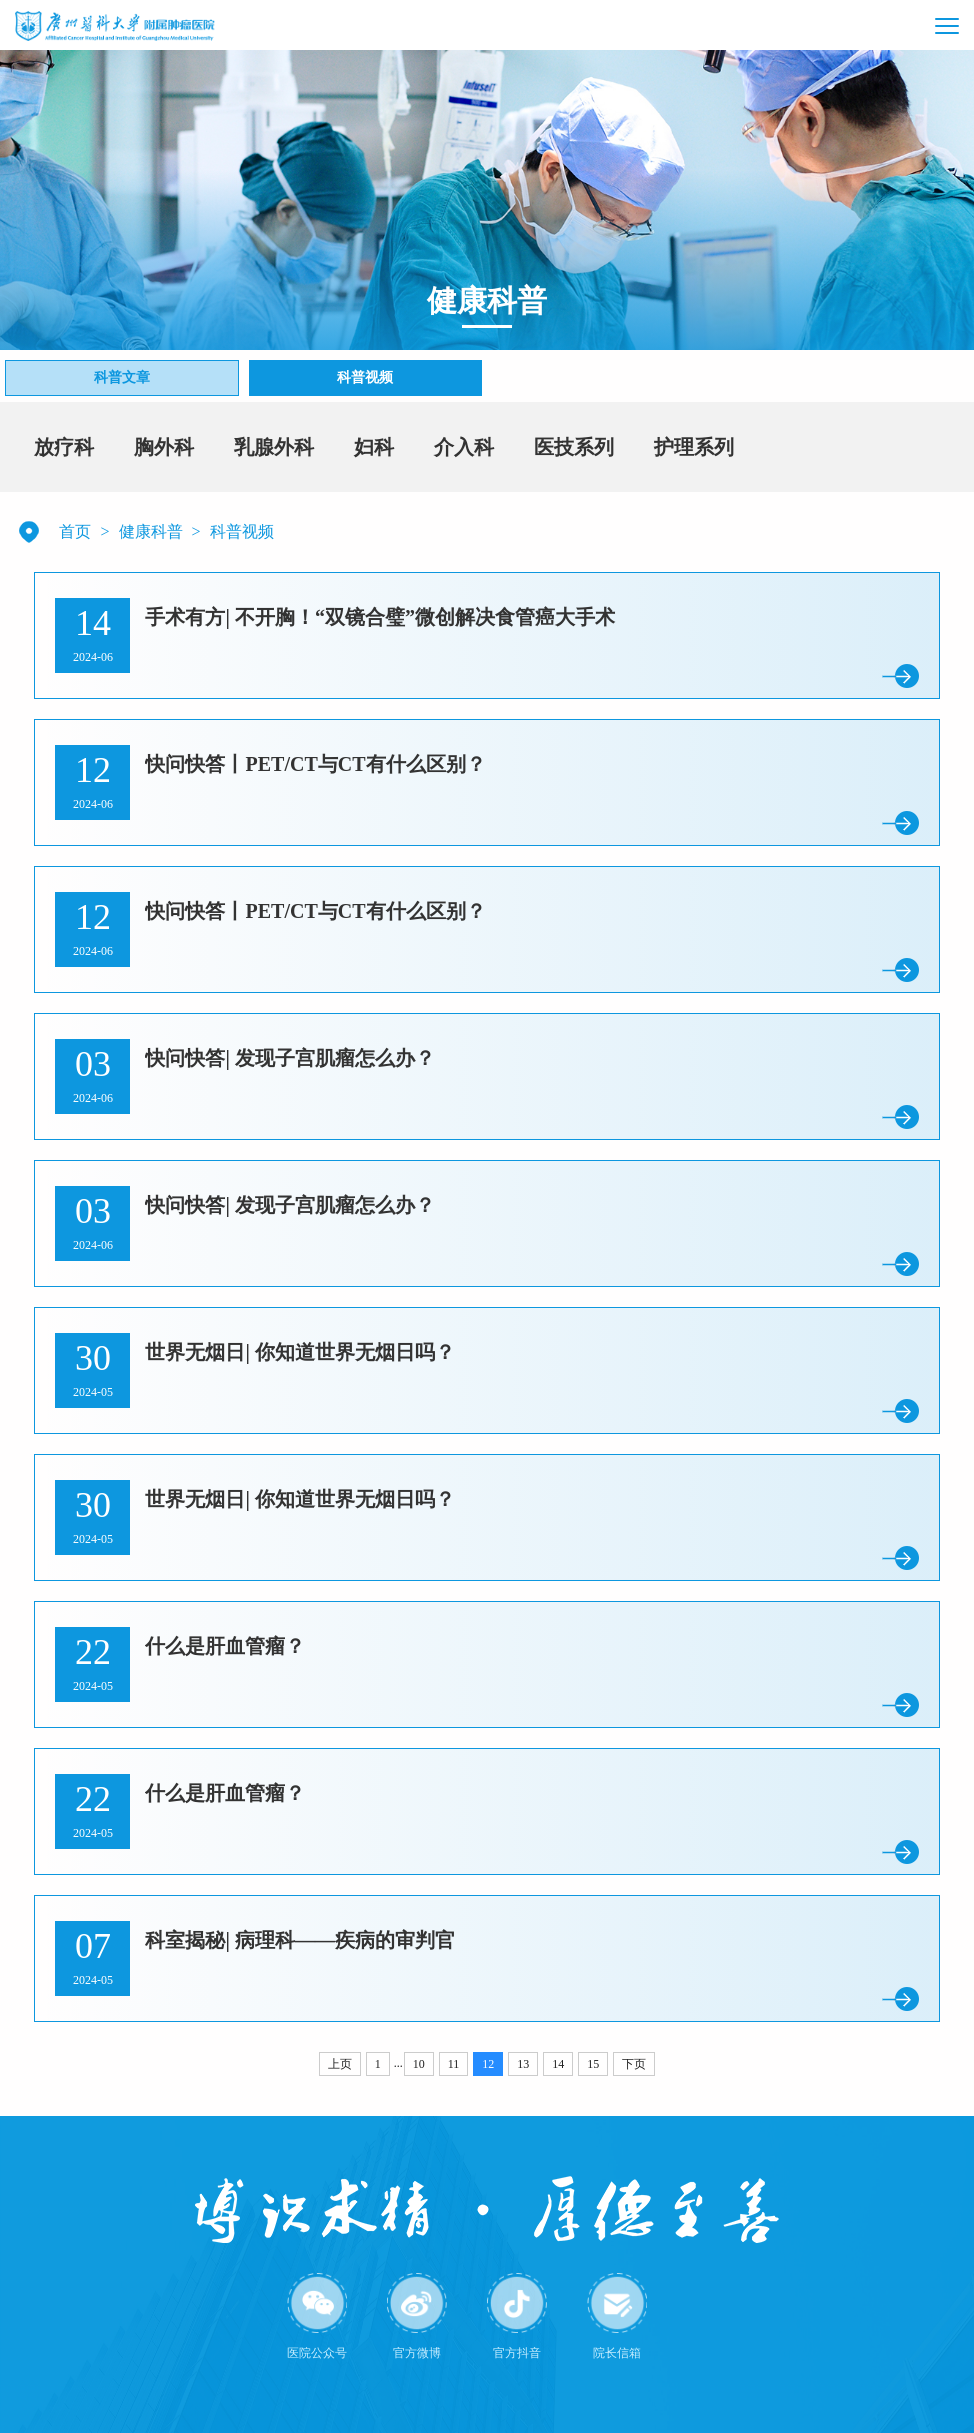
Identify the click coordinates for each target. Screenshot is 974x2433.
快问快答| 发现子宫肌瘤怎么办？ (289, 1058)
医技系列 (574, 447)
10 (419, 2064)
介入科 (464, 447)
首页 (75, 531)
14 (558, 2064)
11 (454, 2064)
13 (523, 2064)
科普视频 (365, 377)
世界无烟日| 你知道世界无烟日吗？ (299, 1352)
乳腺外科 (274, 447)
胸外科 (164, 447)
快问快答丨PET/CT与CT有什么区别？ (315, 764)
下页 (634, 2064)
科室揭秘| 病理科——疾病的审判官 (299, 1940)
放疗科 (64, 447)
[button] (905, 25)
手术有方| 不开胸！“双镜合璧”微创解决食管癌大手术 (379, 617)
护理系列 (694, 447)
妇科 (374, 447)
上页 (340, 2064)
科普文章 (122, 377)
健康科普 (151, 531)
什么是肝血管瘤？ (225, 1646)
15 (593, 2064)
